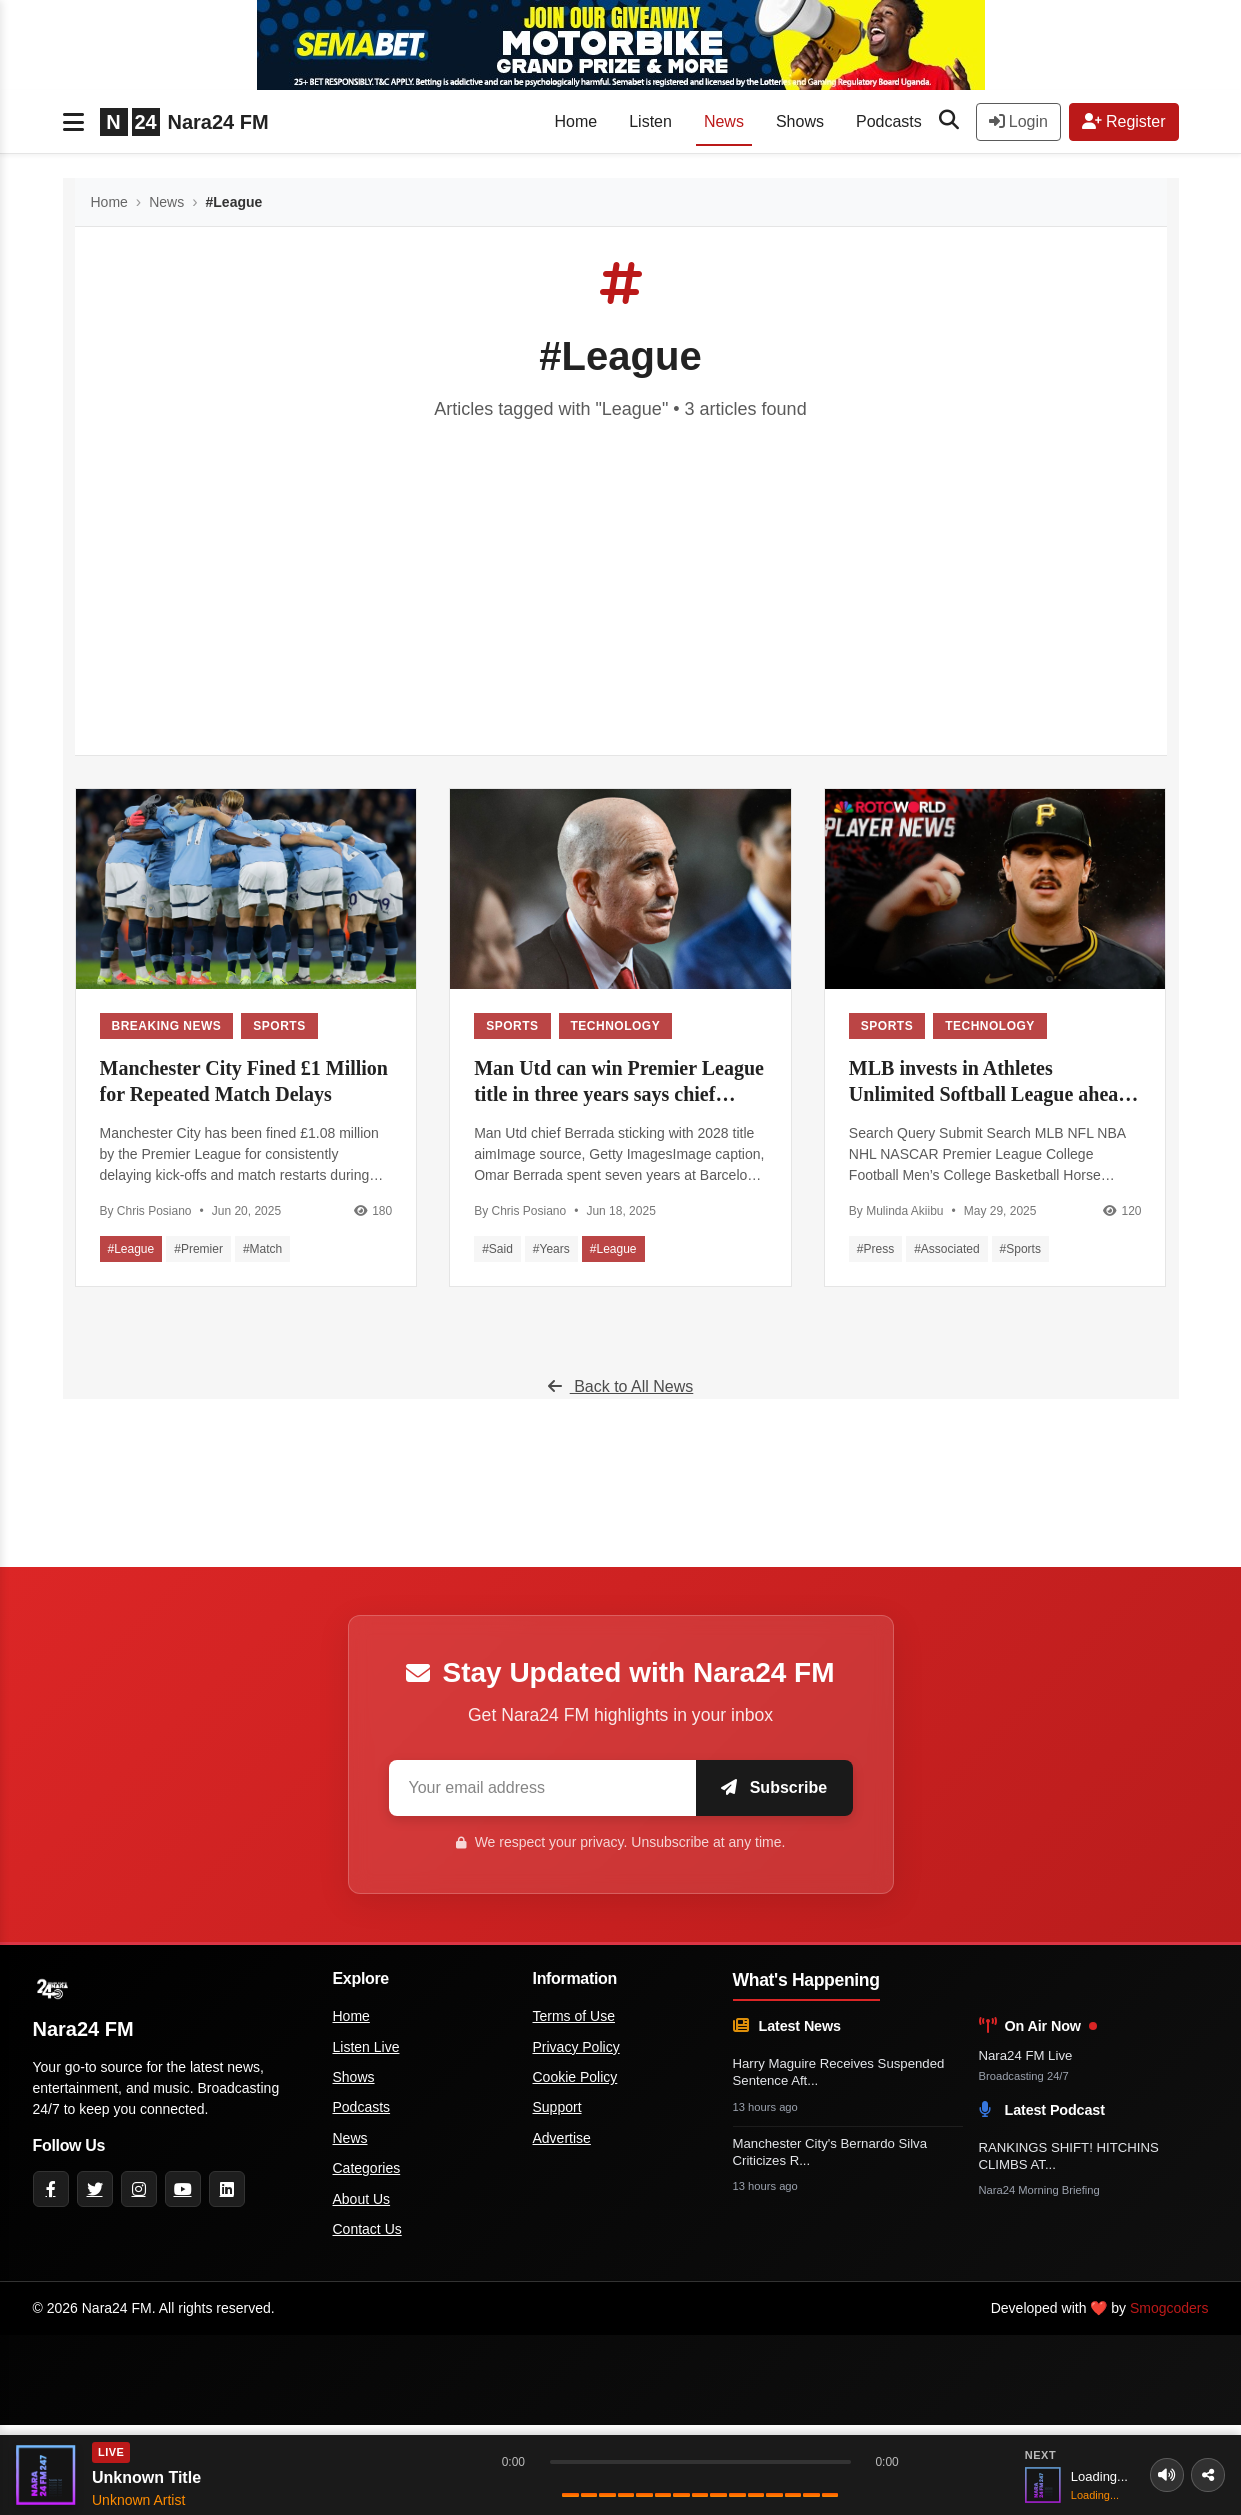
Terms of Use (574, 2016)
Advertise (562, 2138)
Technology (616, 1026)
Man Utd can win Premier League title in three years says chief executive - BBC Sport (619, 1082)
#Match (262, 1249)
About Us (362, 2199)
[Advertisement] (621, 573)
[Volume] (1161, 2475)
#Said (497, 1249)
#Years (551, 1249)
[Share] (1207, 2475)
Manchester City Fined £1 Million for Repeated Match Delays (244, 1081)
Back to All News (621, 1386)
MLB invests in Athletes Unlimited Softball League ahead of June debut (989, 1082)
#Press (875, 1249)
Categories (367, 2168)
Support (557, 2107)
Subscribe (768, 1787)
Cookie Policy (575, 2077)
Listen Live (366, 2047)
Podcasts (889, 121)
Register (1124, 121)
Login (1018, 121)
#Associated (946, 1249)
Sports (279, 1026)
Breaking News (167, 1026)
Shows (800, 121)
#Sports (1020, 1249)
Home (576, 121)
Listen (650, 121)
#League (131, 1249)
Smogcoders (1169, 2308)
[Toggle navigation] (73, 122)
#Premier (198, 1249)
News (724, 121)
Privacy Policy (576, 2047)
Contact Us (367, 2229)
